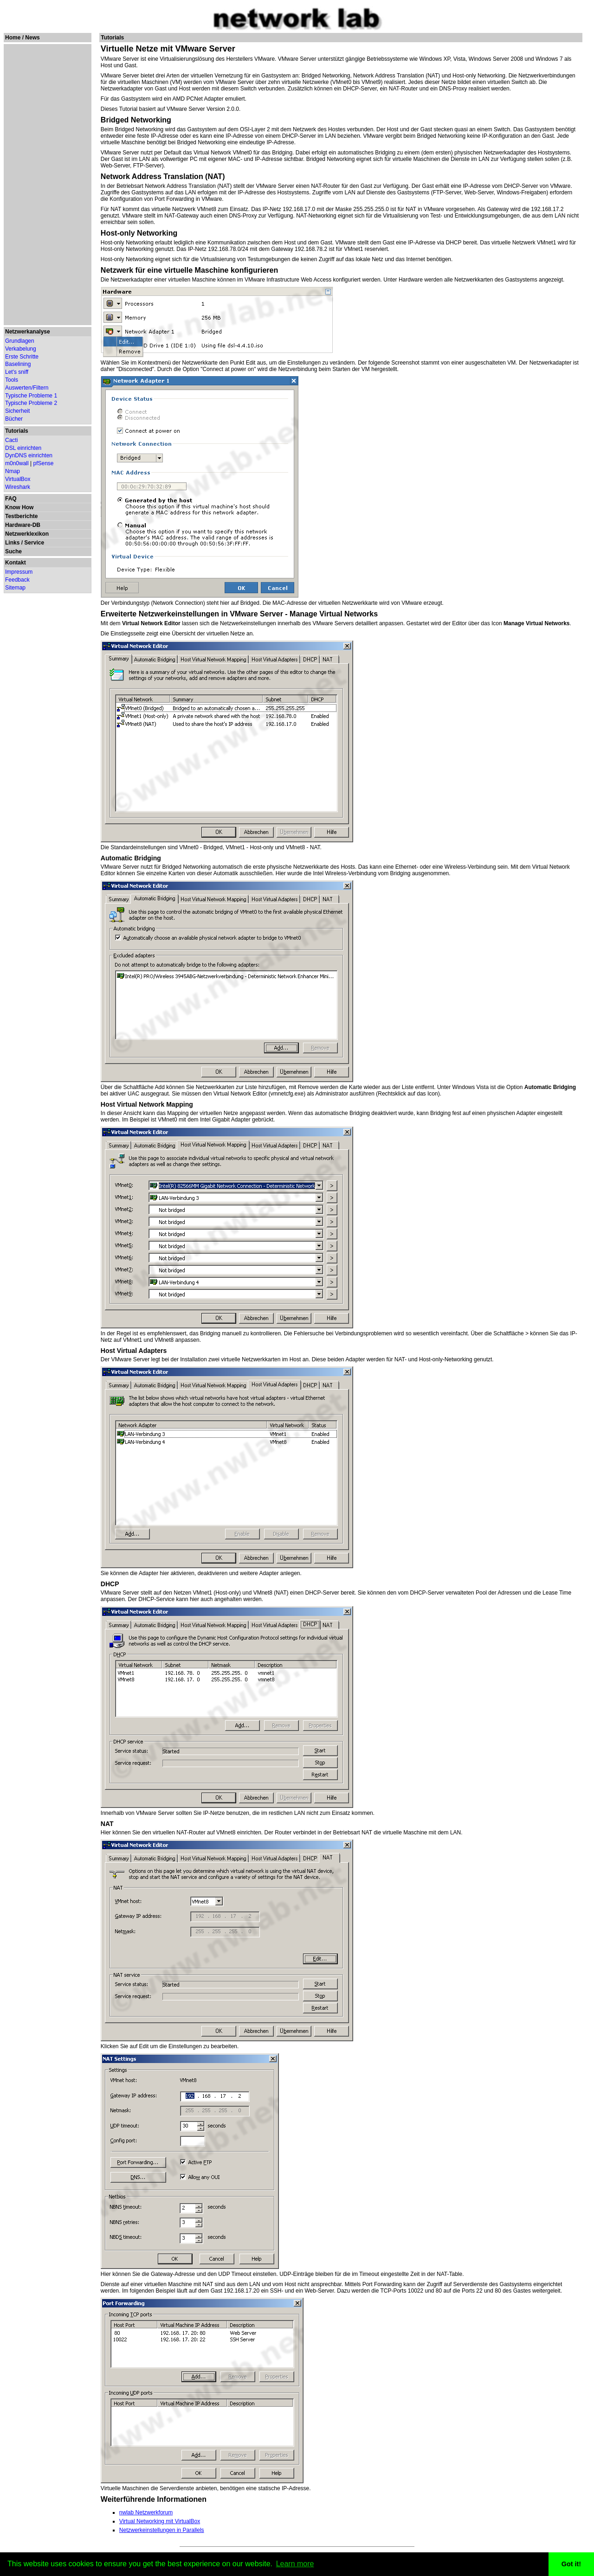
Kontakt (15, 562)
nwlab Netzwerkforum (146, 2512)
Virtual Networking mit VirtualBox (159, 2521)
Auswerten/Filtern (26, 387)
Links (12, 542)
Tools (11, 380)
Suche (13, 551)
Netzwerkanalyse (27, 331)
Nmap (12, 471)
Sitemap (15, 587)
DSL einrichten (23, 448)
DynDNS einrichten (28, 455)
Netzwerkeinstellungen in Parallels (161, 2530)
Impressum (18, 572)
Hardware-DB (22, 525)
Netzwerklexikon (27, 534)
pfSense (43, 463)
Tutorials (16, 431)
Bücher (14, 419)
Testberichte (21, 516)
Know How (19, 507)
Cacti (11, 440)
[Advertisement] (47, 184)
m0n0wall (17, 463)
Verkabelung (20, 349)
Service (34, 542)
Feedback (17, 580)
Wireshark (17, 487)
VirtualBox (17, 479)
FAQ (11, 498)
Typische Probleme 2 (31, 403)
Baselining (18, 364)
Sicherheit (17, 411)
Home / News (22, 37)
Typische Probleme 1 (31, 395)
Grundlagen (19, 341)
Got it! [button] (571, 2564)
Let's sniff (16, 372)
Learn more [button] (295, 2564)
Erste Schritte (22, 356)
